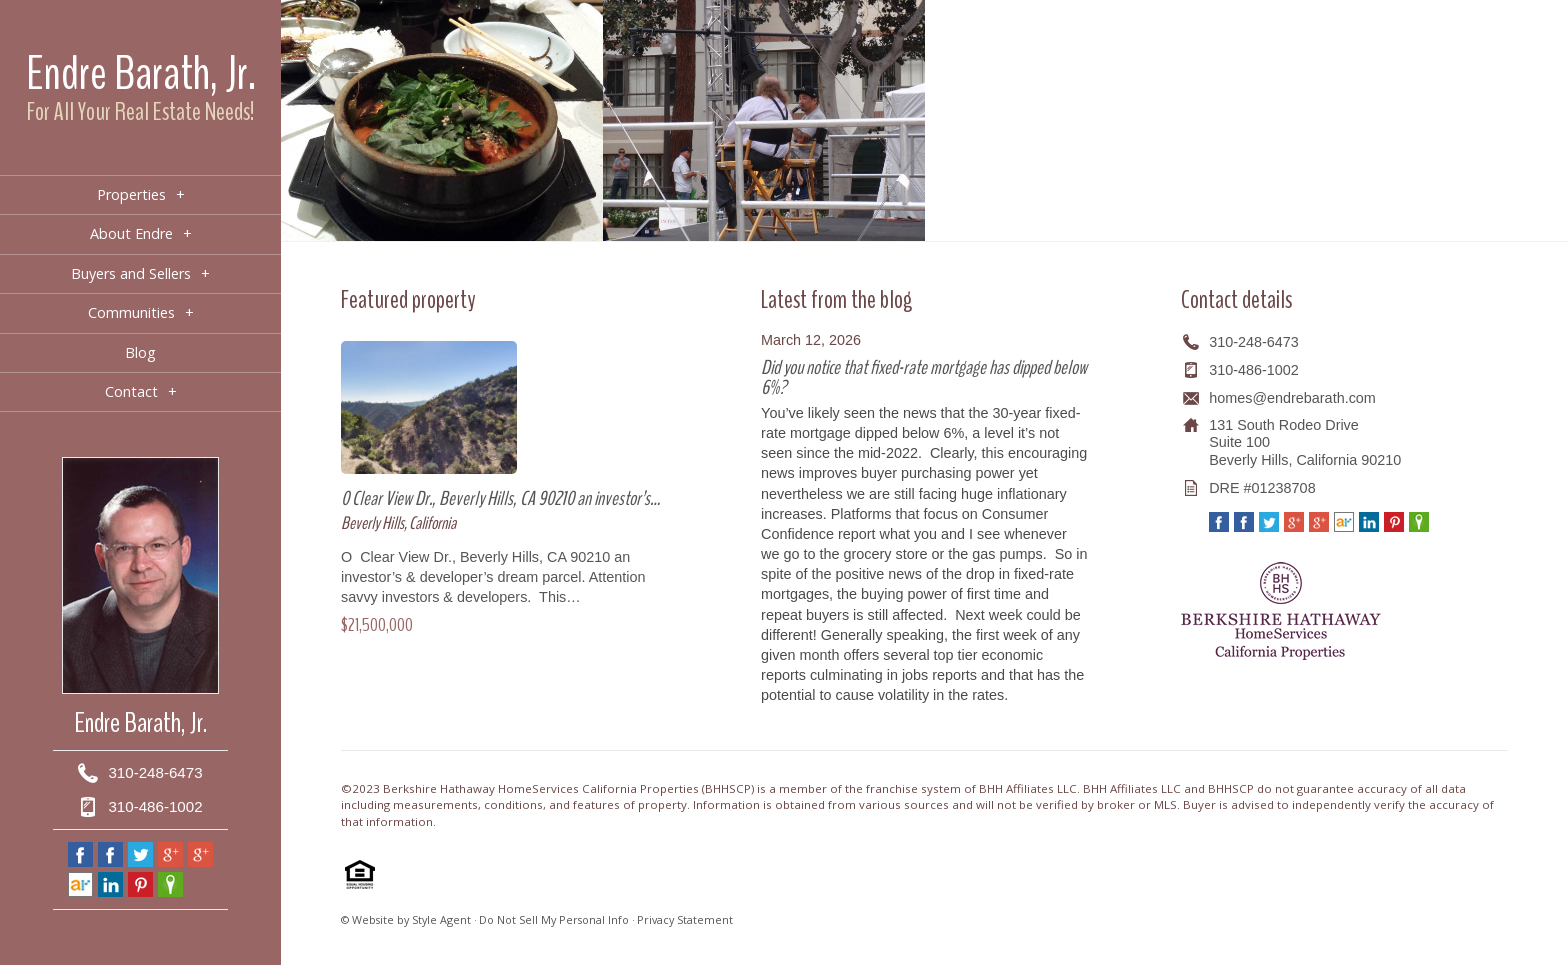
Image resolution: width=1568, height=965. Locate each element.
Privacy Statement (685, 919)
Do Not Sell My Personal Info (554, 919)
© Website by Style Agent (406, 919)
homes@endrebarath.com (1292, 398)
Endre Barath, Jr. (141, 73)
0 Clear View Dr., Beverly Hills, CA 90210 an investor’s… (500, 498)
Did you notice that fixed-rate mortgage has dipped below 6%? (924, 377)
